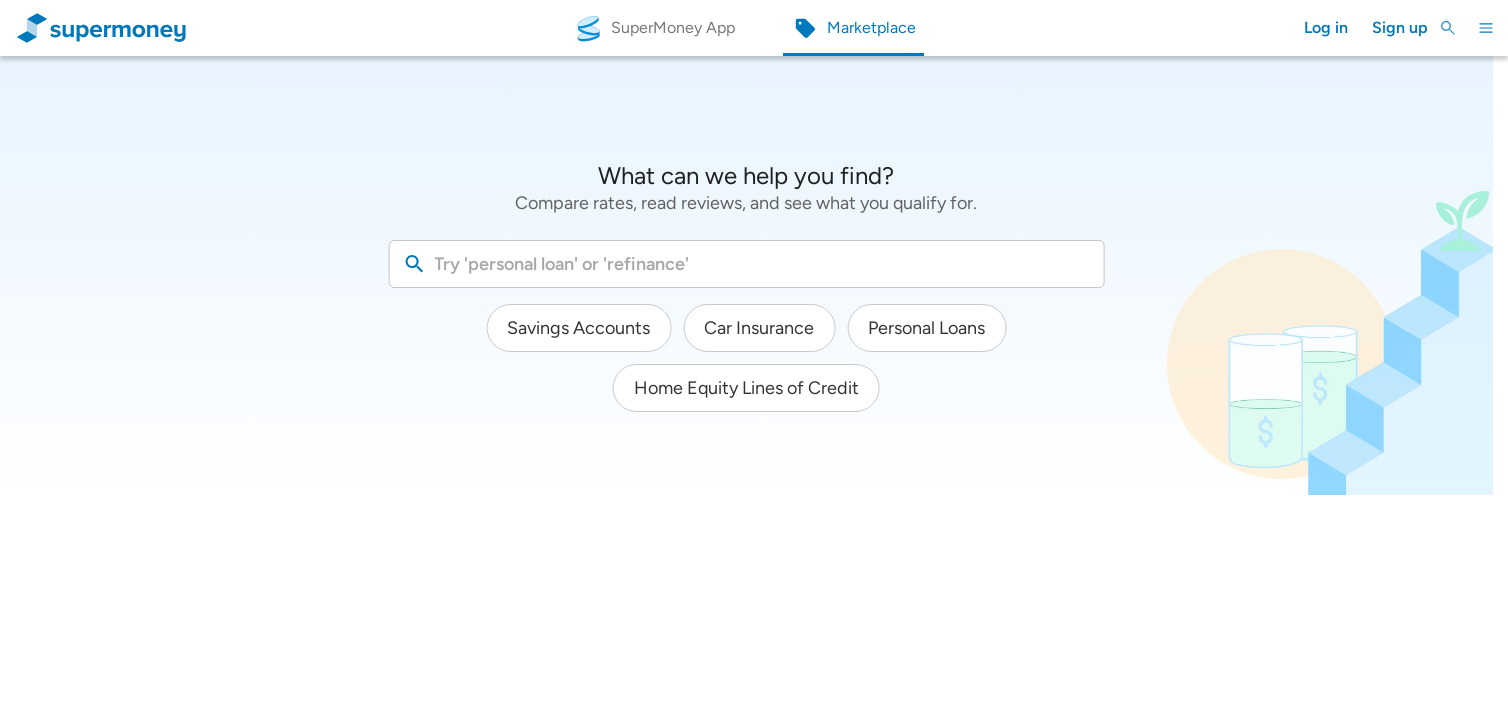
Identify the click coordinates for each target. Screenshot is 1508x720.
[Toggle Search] (1448, 28)
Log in (1326, 27)
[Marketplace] (854, 28)
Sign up (1400, 27)
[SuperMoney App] (654, 28)
